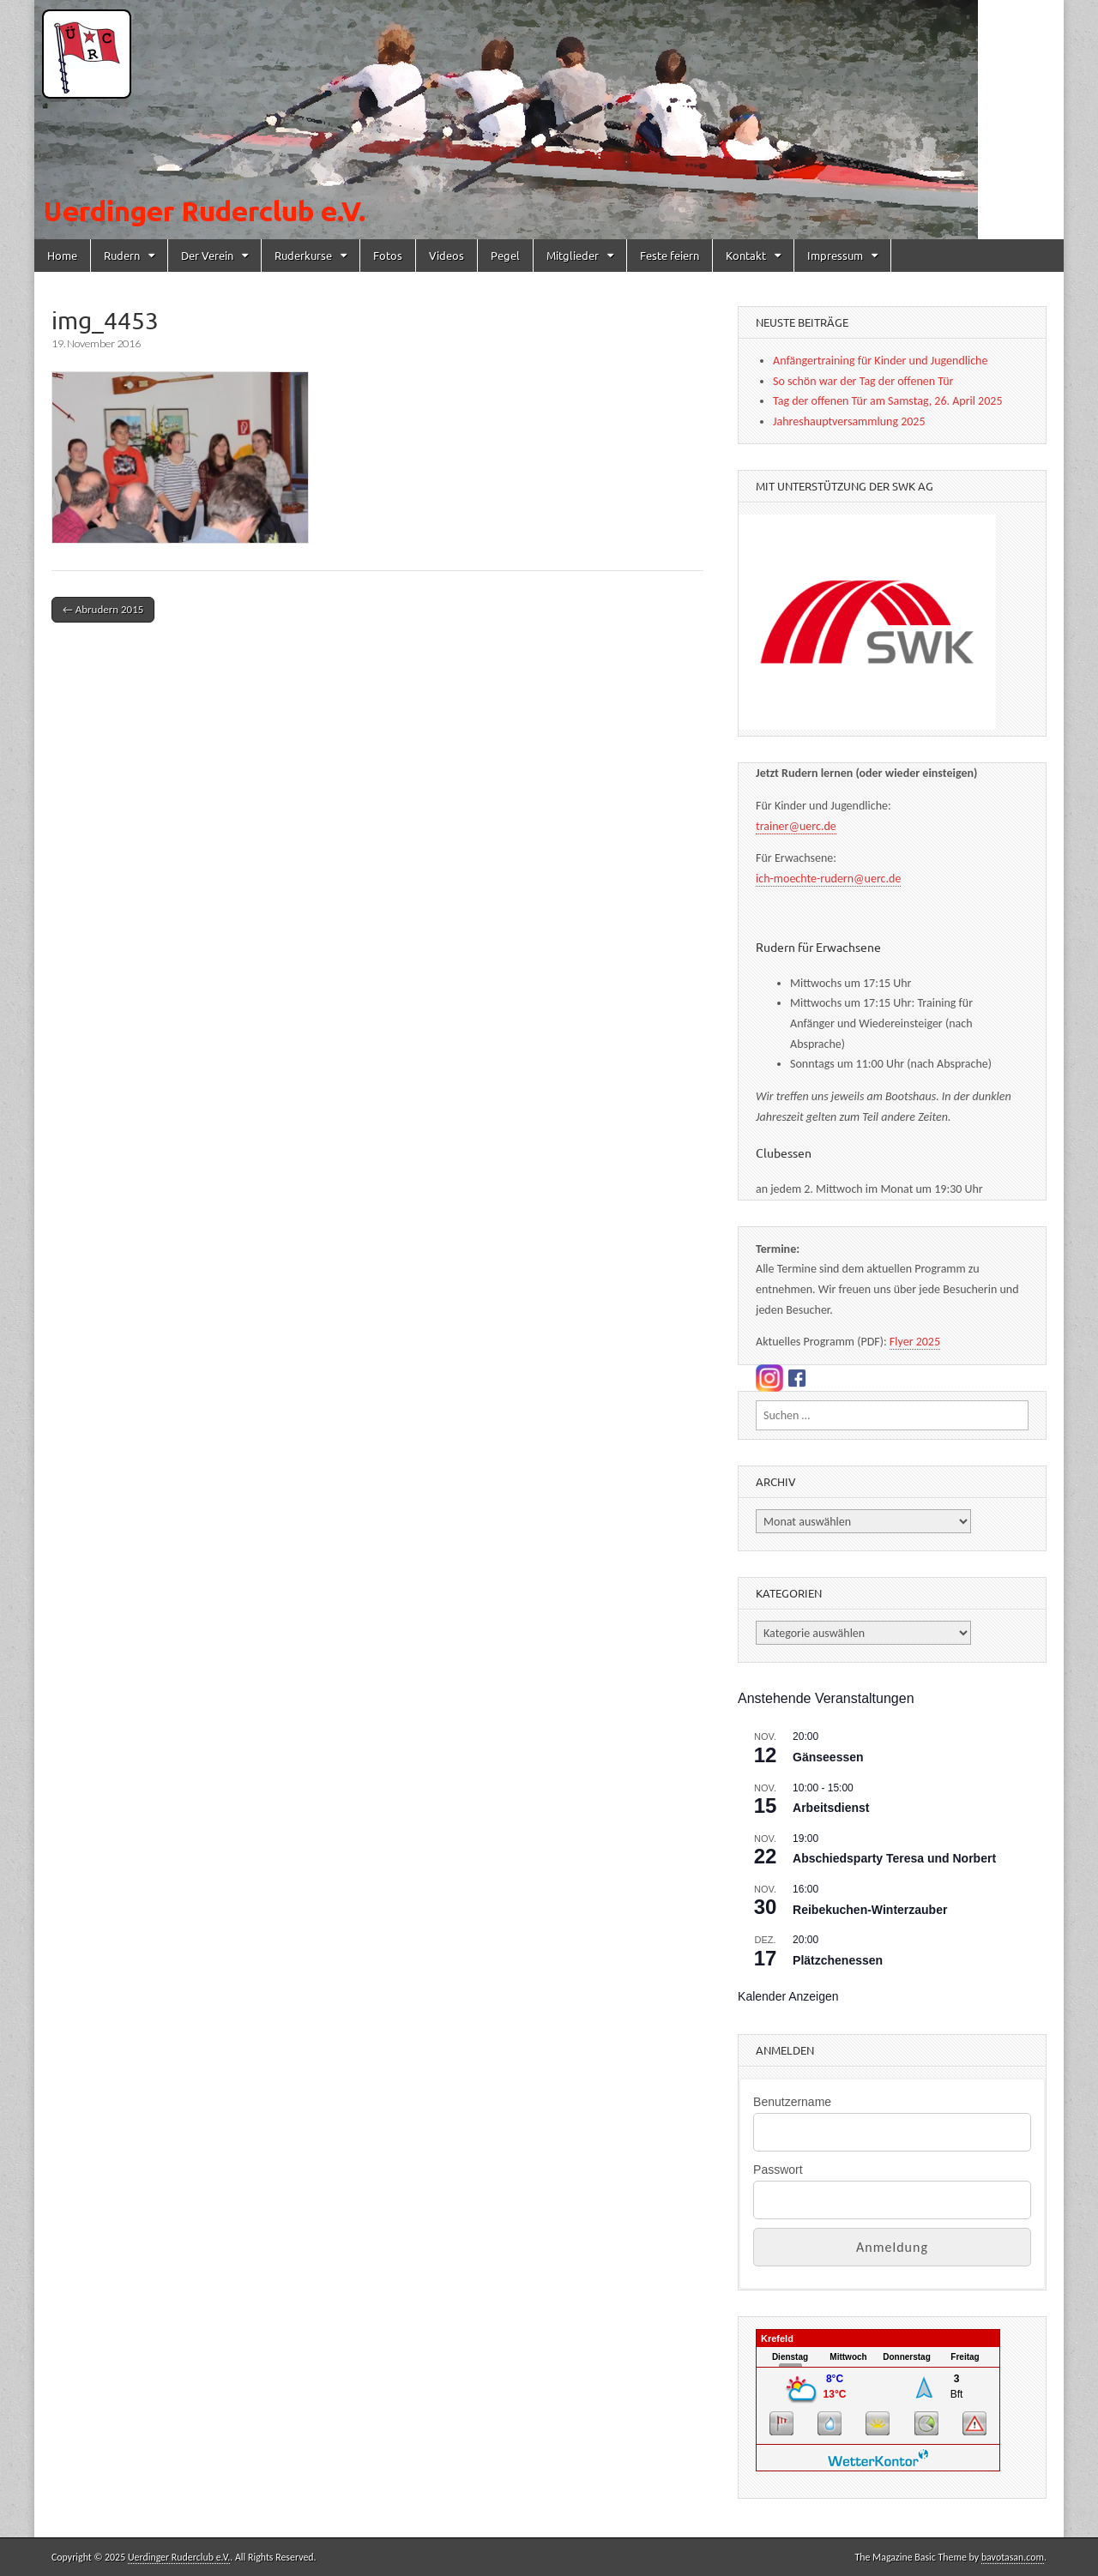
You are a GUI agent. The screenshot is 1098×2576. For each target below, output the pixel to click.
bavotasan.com (1012, 2557)
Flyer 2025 (915, 1341)
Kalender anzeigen (788, 1996)
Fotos (387, 255)
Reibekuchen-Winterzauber (870, 1910)
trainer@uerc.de (796, 826)
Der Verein (207, 255)
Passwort (778, 2169)
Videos (446, 255)
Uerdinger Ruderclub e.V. (179, 2557)
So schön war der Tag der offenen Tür (863, 381)
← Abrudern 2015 (103, 609)
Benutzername (792, 2102)
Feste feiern (669, 255)
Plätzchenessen (838, 1960)
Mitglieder (572, 255)
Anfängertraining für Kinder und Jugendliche (880, 360)
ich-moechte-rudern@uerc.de (828, 878)
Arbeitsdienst (831, 1808)
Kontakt (746, 255)
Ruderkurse (303, 255)
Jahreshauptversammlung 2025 (849, 421)
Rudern (122, 255)
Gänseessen (828, 1757)
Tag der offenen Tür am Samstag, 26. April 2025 (887, 401)
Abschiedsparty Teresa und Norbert (894, 1858)
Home (62, 255)
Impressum (835, 255)
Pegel (505, 255)
